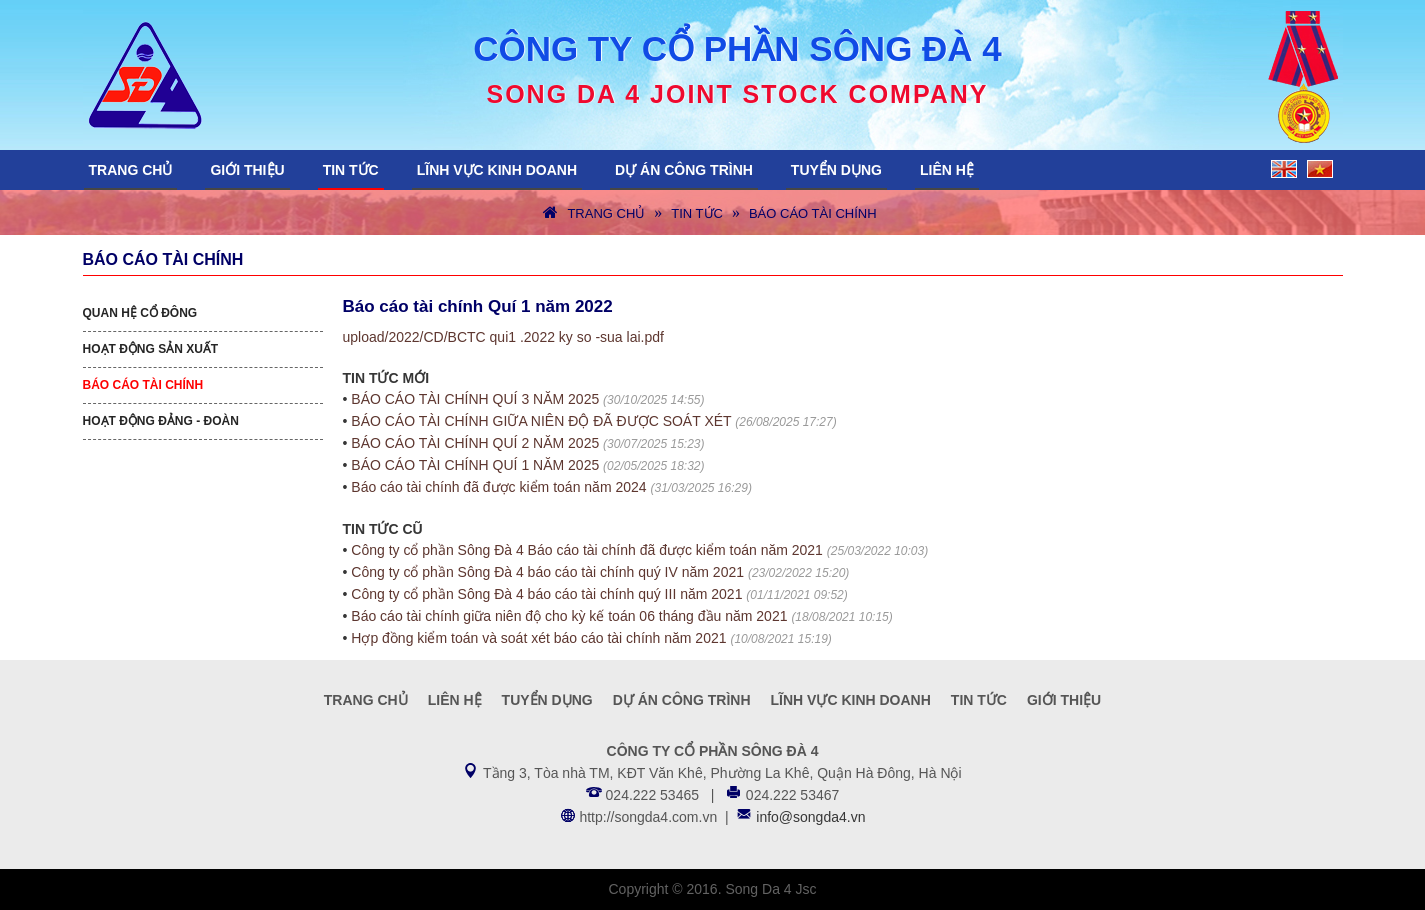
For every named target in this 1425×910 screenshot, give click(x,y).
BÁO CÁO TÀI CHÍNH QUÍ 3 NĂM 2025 (475, 399)
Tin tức (351, 170)
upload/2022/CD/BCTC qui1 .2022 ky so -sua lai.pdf (503, 337)
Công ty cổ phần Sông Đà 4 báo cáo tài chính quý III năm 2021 (546, 594)
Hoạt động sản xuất (151, 349)
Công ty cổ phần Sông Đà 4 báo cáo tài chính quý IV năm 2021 (547, 572)
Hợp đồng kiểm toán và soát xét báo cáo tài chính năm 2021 (538, 638)
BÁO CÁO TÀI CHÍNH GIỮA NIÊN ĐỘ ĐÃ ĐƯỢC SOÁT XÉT (541, 421)
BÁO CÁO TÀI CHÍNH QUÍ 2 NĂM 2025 (475, 443)
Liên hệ (947, 170)
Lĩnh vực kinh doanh (497, 170)
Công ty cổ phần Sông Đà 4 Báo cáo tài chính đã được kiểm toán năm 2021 (587, 550)
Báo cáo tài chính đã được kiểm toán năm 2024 (498, 487)
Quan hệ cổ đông (140, 313)
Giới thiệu (247, 170)
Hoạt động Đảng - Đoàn (161, 421)
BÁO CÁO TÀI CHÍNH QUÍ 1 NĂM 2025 (475, 465)
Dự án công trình (684, 170)
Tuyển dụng (836, 170)
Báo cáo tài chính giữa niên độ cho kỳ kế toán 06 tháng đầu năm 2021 (569, 616)
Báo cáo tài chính (813, 213)
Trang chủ (131, 170)
